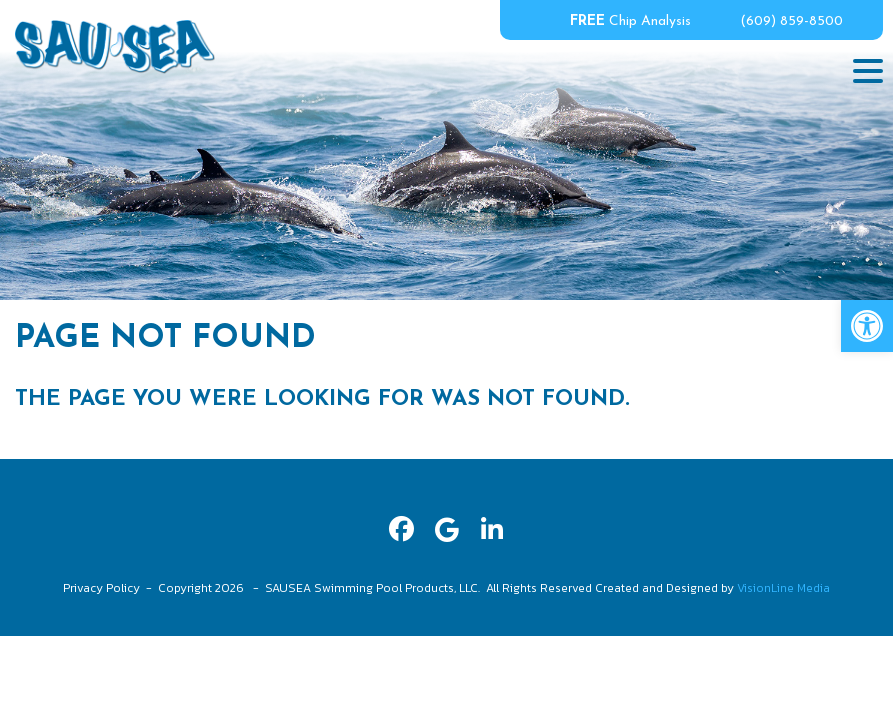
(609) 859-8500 (791, 21)
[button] (867, 326)
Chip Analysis (630, 21)
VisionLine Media (783, 588)
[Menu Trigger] (868, 70)
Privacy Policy (101, 588)
